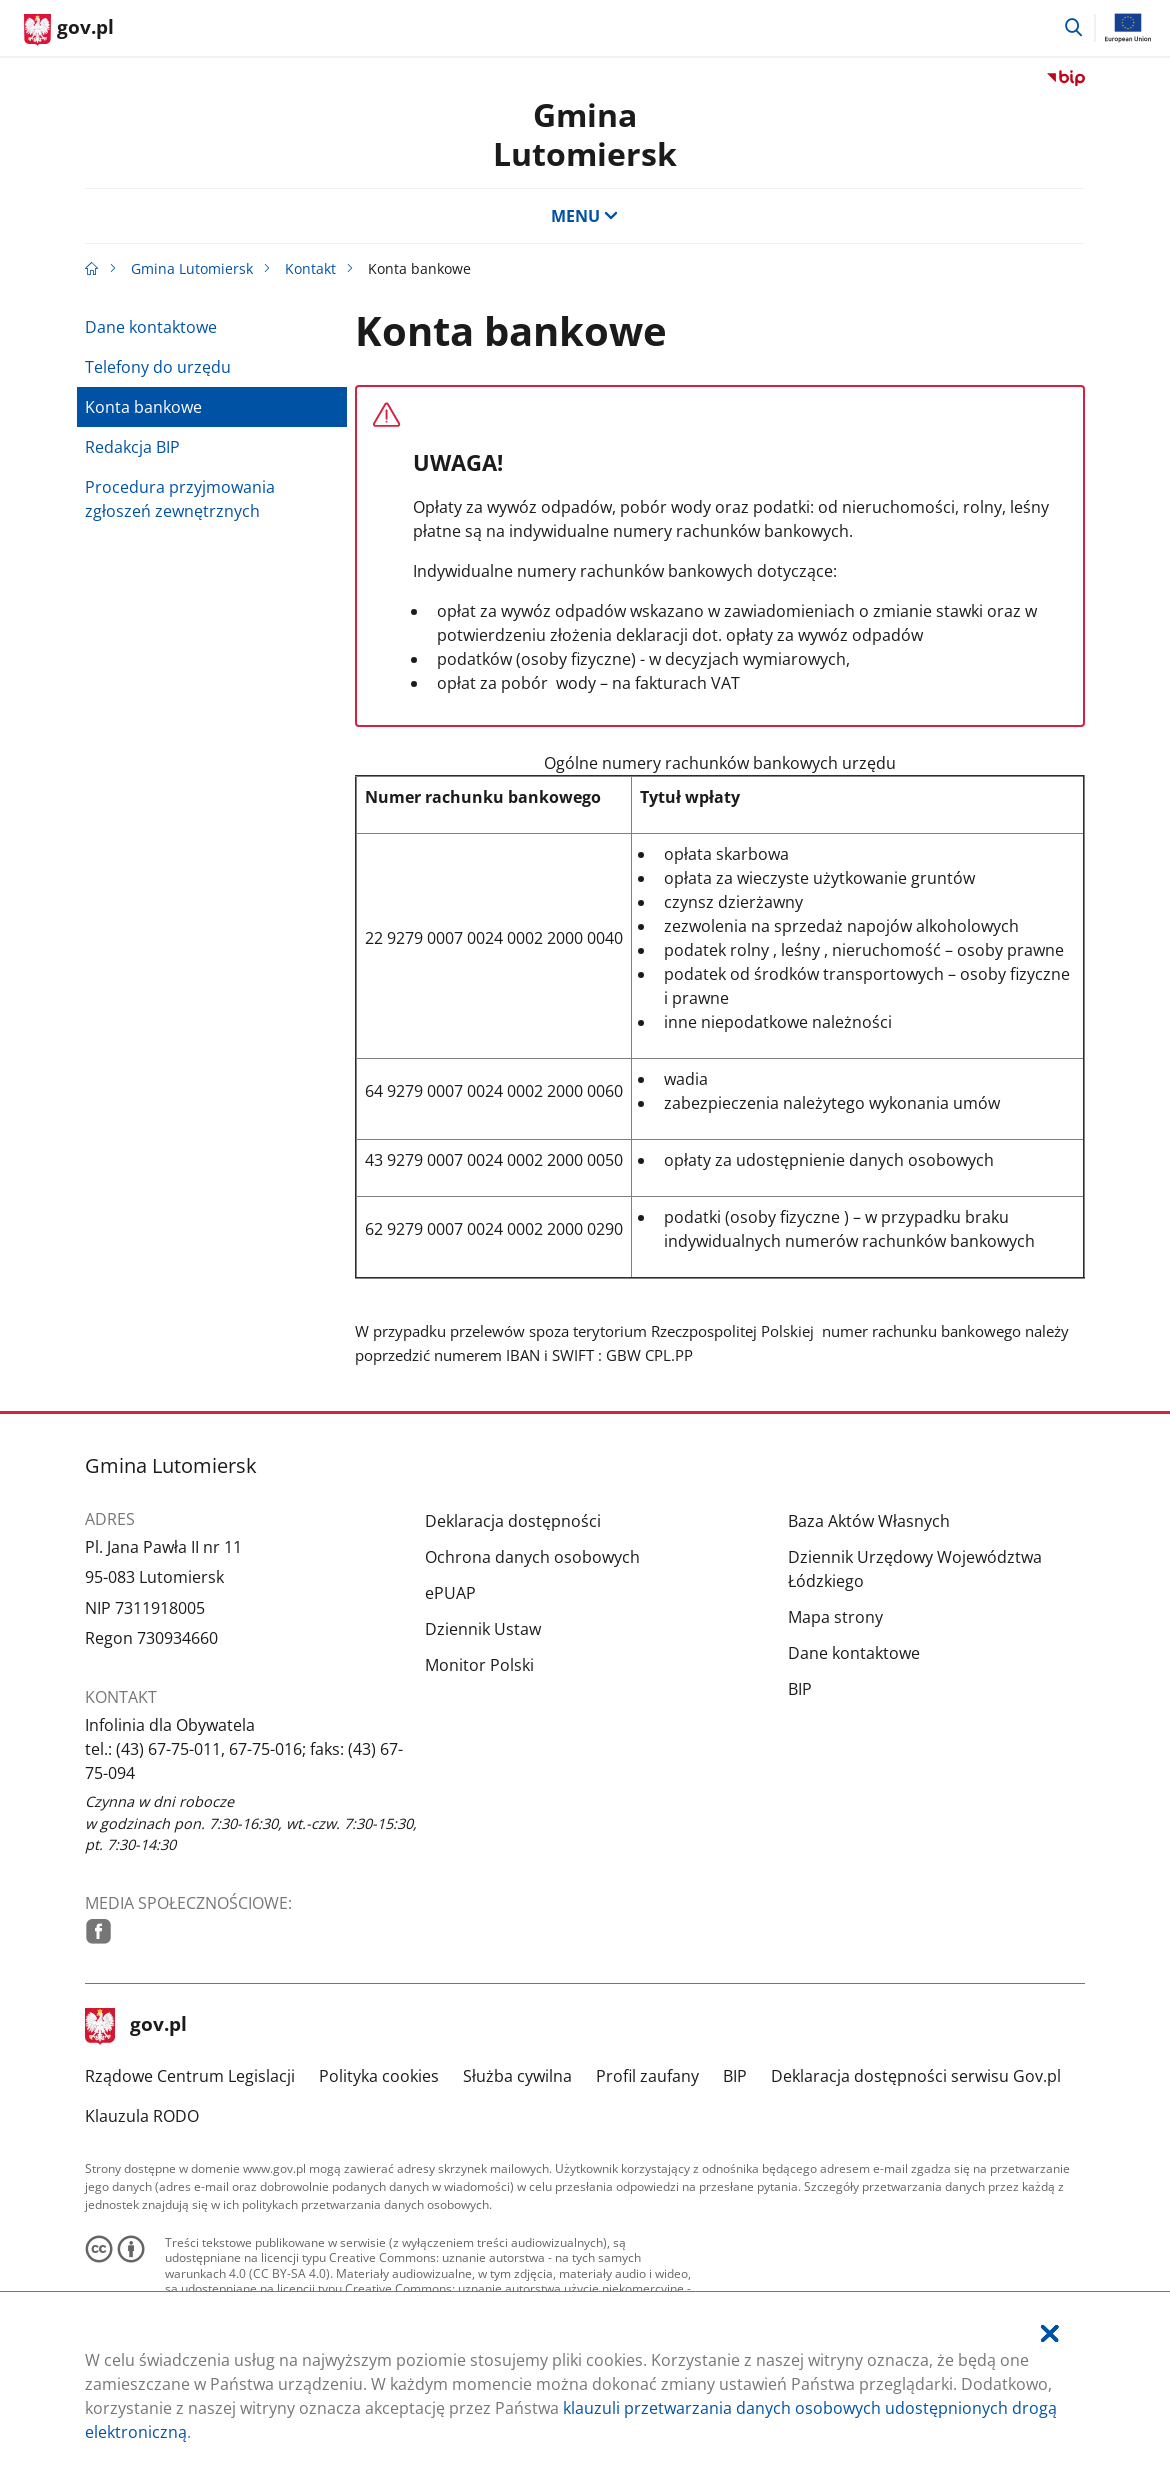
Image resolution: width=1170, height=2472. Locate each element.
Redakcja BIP (132, 447)
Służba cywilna (517, 2076)
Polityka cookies (379, 2076)
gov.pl (136, 2026)
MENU (585, 216)
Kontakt (310, 268)
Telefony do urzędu (158, 367)
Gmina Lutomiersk (192, 268)
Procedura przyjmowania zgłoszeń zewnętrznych (180, 499)
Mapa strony (835, 1617)
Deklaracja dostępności (513, 1521)
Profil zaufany (647, 2076)
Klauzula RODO (142, 2116)
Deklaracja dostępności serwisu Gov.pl (916, 2076)
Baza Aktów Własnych (869, 1521)
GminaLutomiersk (585, 133)
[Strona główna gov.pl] (69, 30)
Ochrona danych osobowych (532, 1557)
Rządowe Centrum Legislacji (190, 2076)
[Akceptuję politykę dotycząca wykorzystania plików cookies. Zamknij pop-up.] (1050, 2333)
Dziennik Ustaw (483, 1629)
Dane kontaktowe (151, 327)
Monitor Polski (479, 1665)
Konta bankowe (143, 407)
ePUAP (450, 1593)
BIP (800, 1689)
